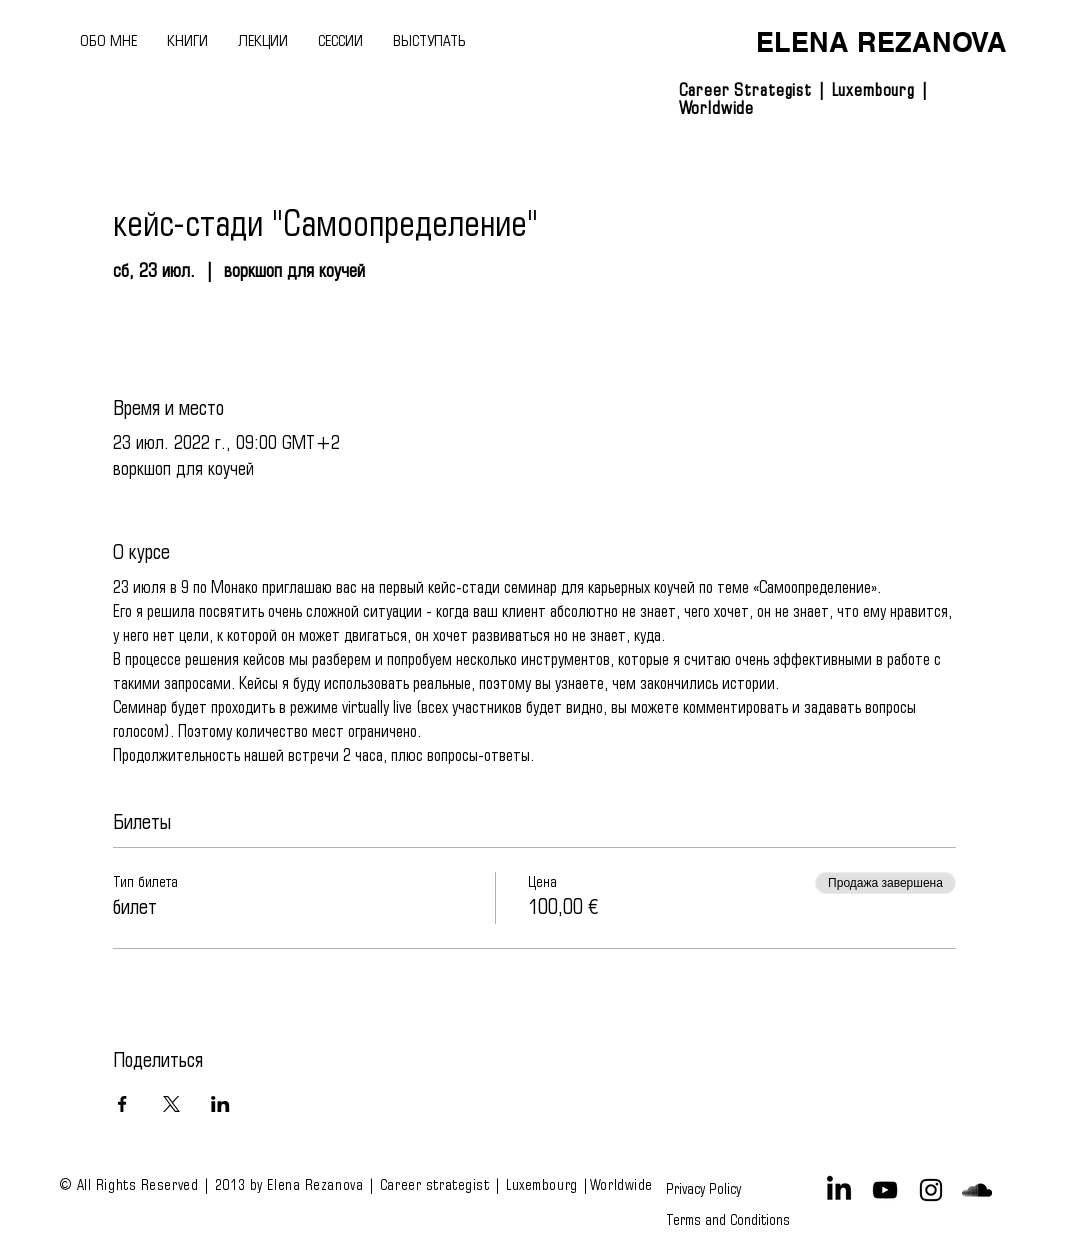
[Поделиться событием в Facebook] (122, 1104)
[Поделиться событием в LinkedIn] (220, 1104)
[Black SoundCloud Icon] (977, 1190)
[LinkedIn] (839, 1190)
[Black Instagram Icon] (931, 1190)
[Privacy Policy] (707, 1190)
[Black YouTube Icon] (885, 1190)
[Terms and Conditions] (728, 1220)
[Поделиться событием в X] (171, 1104)
